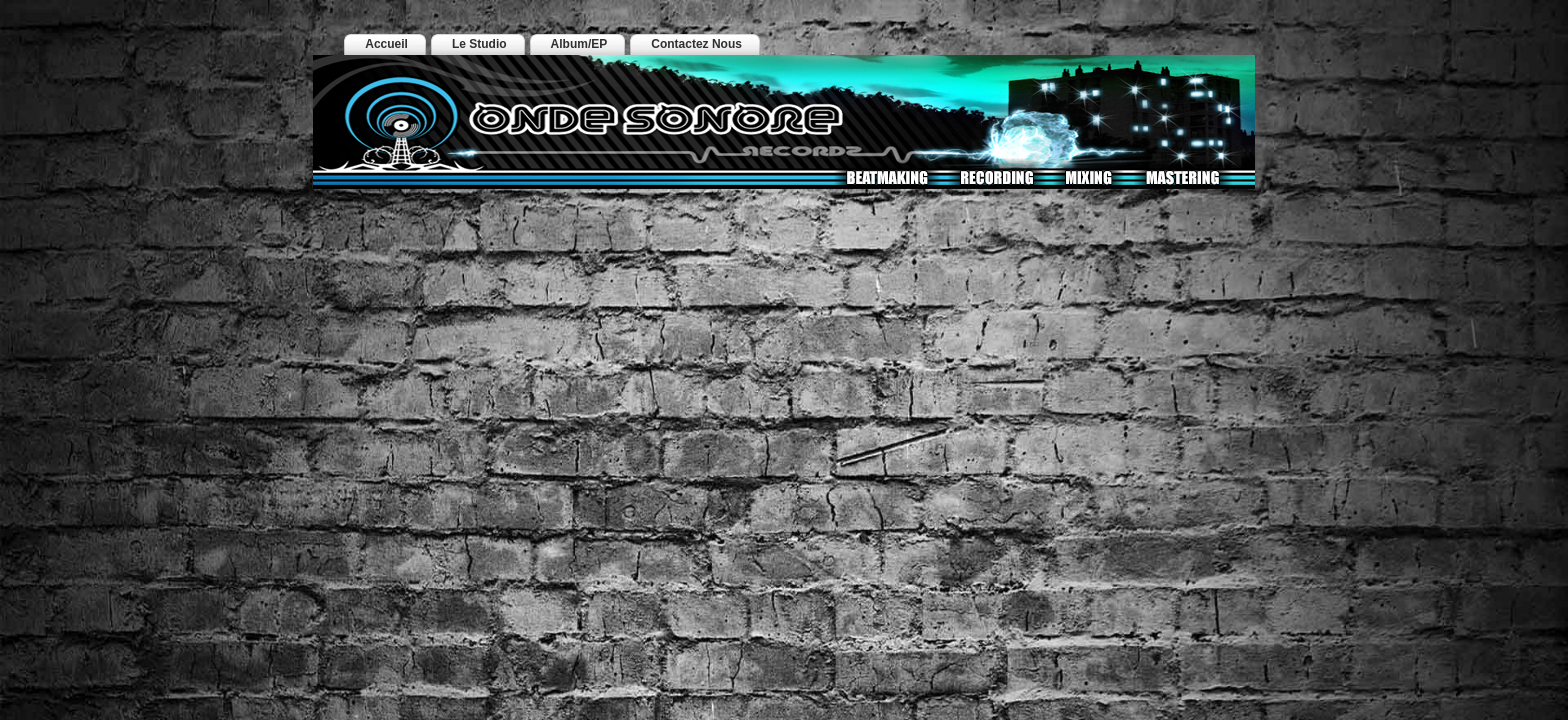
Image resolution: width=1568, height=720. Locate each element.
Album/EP (579, 44)
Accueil (386, 44)
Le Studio (479, 44)
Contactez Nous (696, 44)
